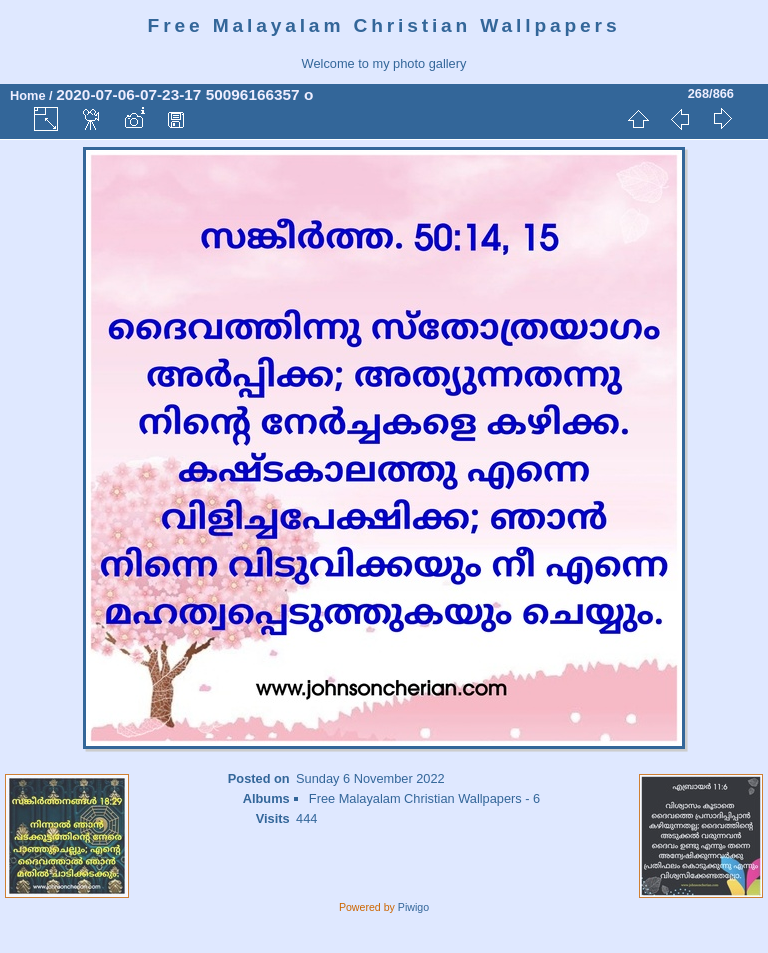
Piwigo (413, 907)
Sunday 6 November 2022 (370, 778)
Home (28, 95)
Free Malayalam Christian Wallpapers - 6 (424, 798)
